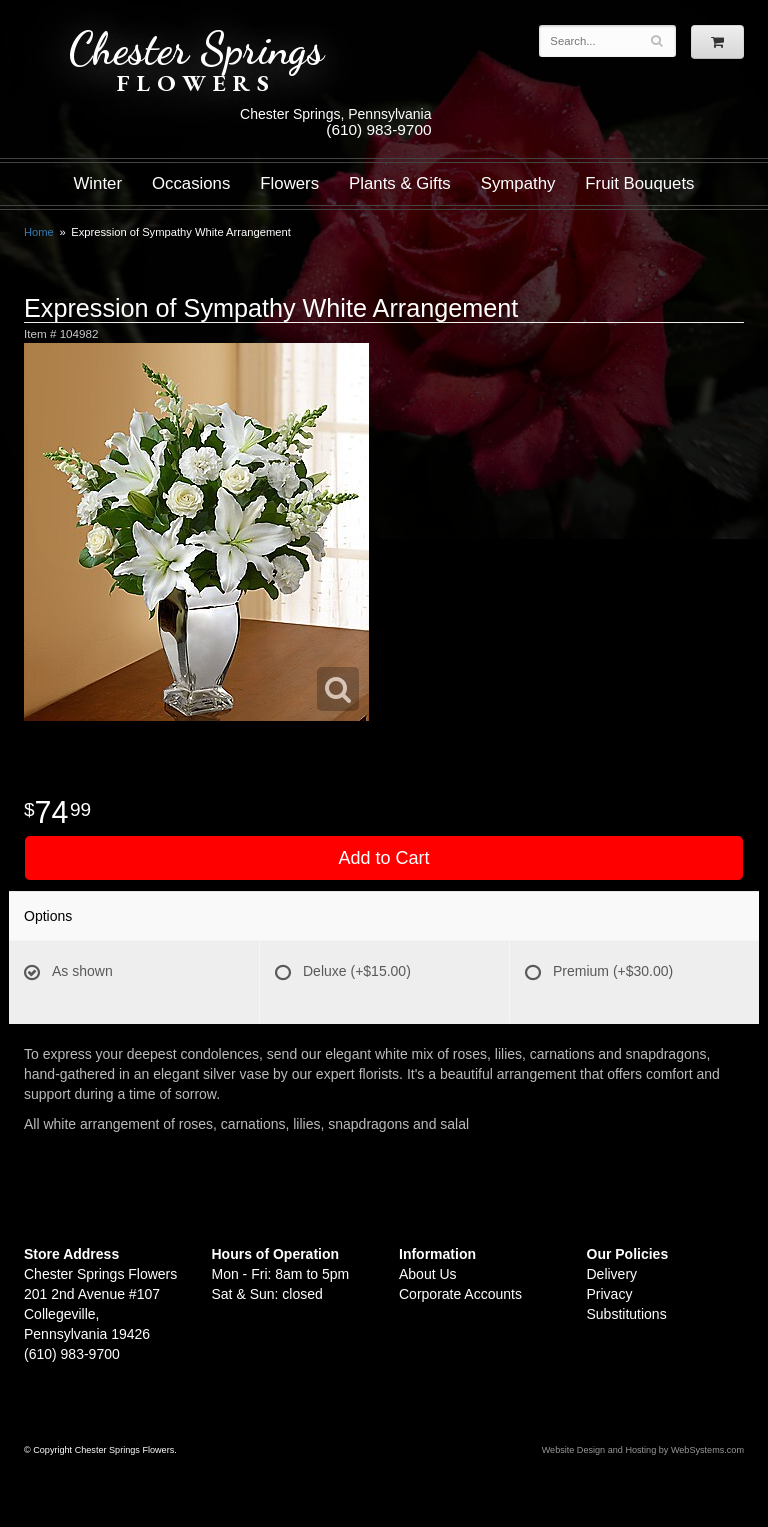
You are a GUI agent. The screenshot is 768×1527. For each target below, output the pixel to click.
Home (39, 232)
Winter (98, 183)
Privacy (610, 1294)
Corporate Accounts (460, 1294)
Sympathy (518, 183)
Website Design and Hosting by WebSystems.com (643, 1450)
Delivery (612, 1274)
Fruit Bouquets (639, 183)
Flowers (289, 183)
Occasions (191, 183)
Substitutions (627, 1314)
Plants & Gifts (400, 183)
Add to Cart (383, 858)
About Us (428, 1274)
